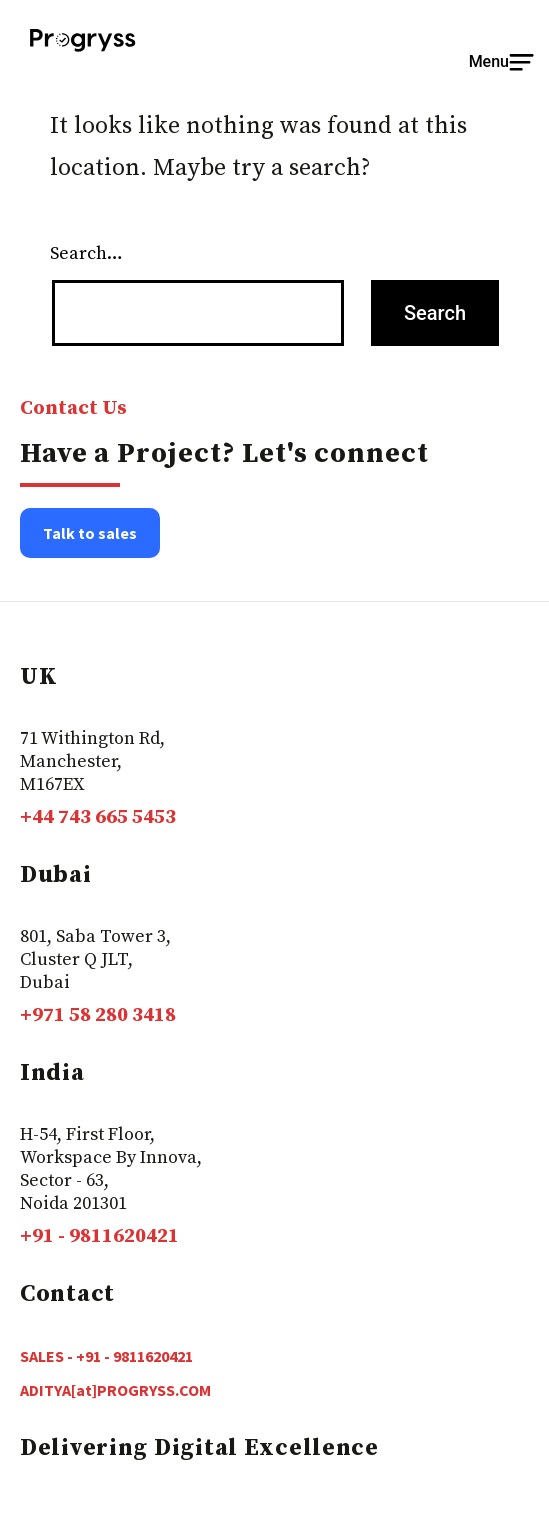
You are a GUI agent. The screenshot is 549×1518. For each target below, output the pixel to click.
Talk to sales (90, 533)
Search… (86, 253)
